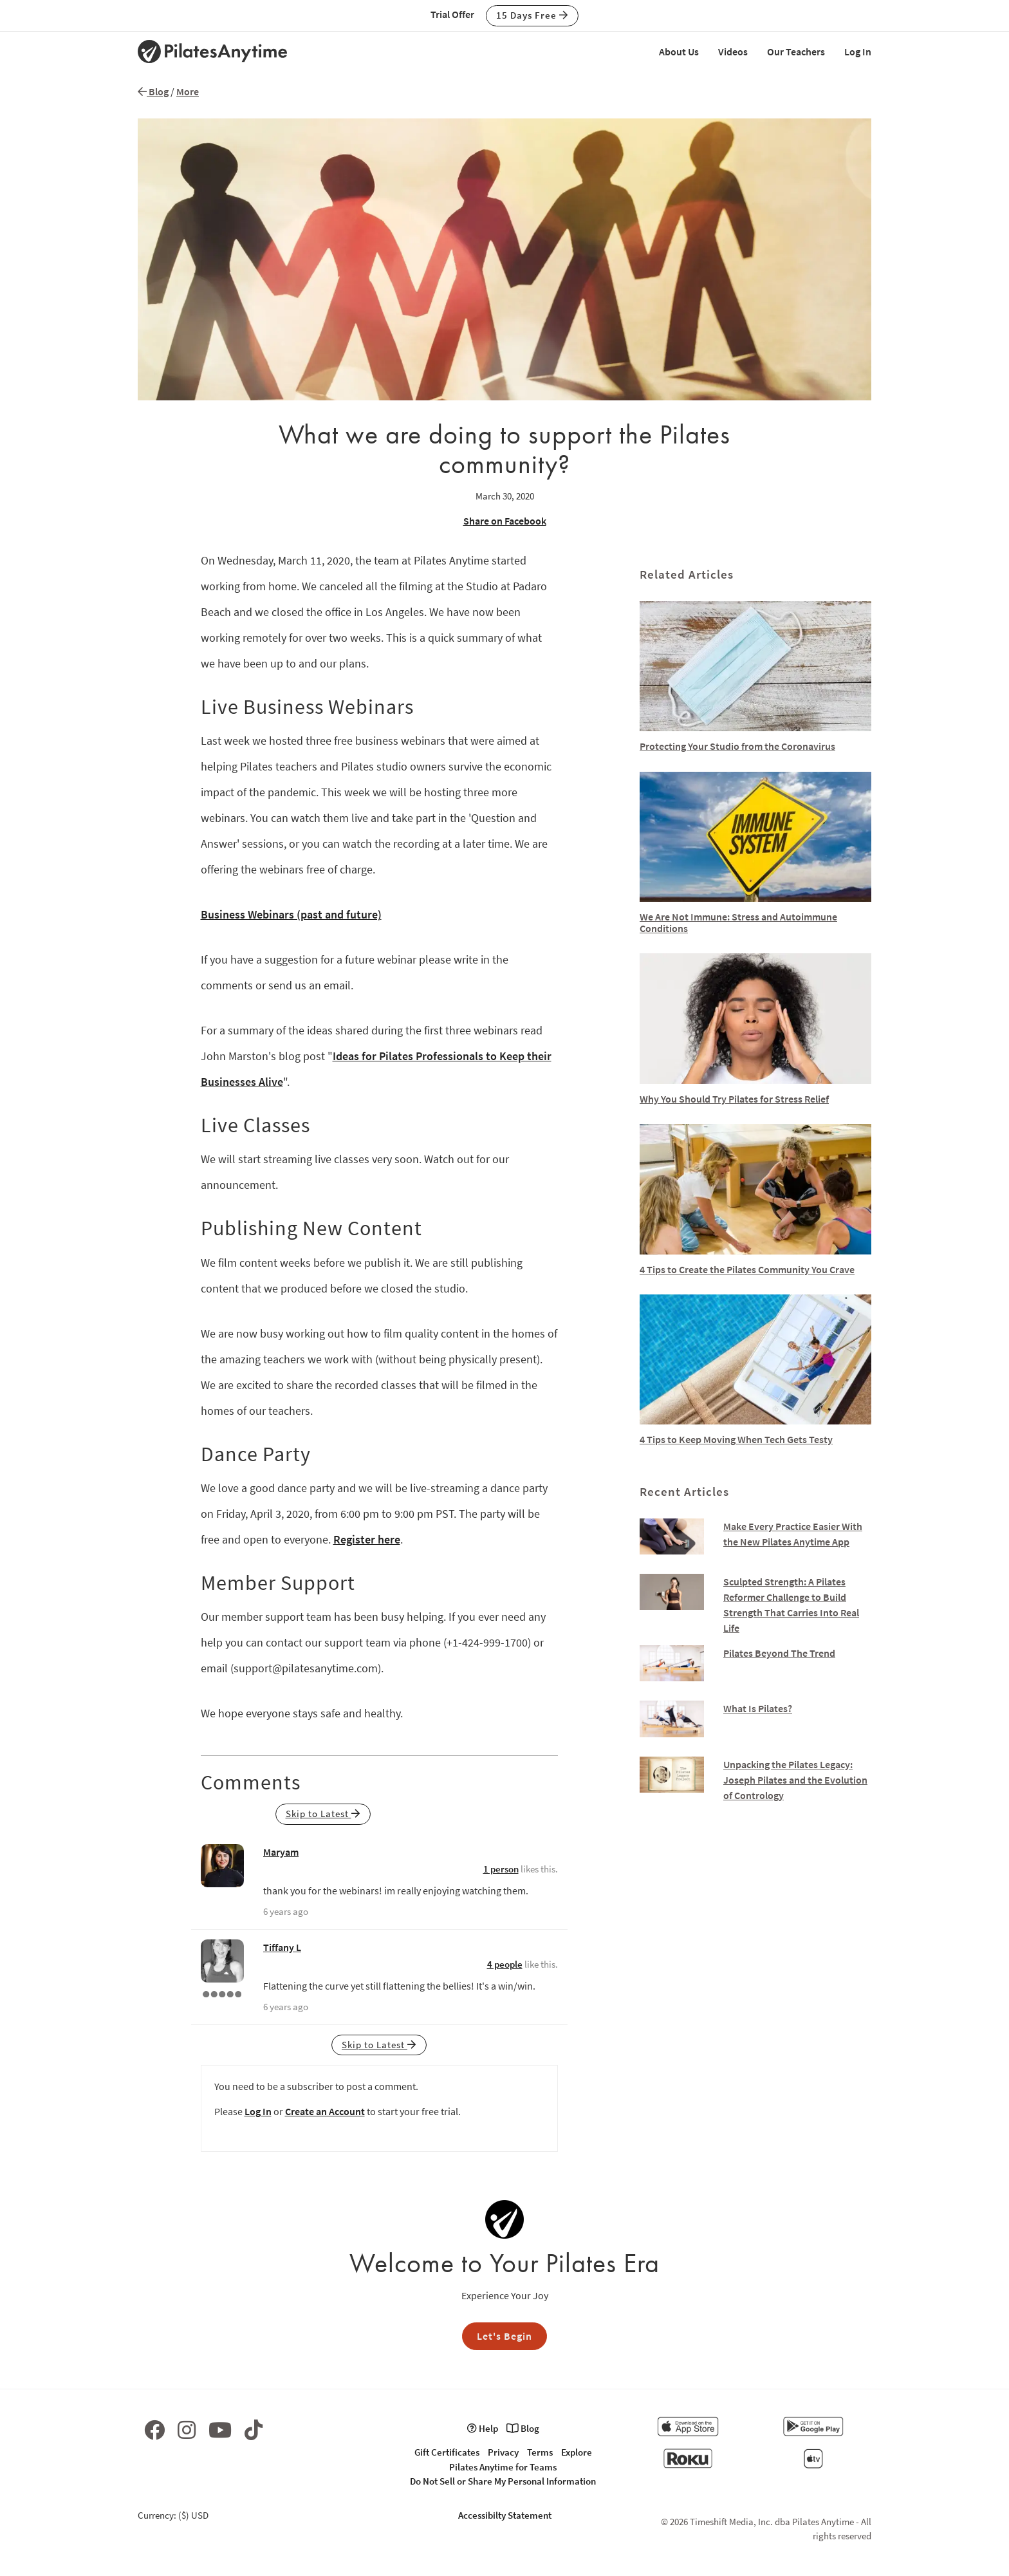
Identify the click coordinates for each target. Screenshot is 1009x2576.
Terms (540, 2452)
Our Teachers (796, 51)
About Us (679, 51)
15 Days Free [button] (532, 15)
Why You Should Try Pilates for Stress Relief (734, 1098)
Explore (576, 2452)
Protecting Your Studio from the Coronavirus (737, 746)
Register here (366, 1539)
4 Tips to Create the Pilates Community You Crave (747, 1269)
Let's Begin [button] (504, 2335)
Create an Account (325, 2111)
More (187, 91)
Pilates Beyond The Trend (779, 1653)
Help (482, 2428)
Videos (733, 51)
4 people (505, 1964)
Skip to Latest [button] (323, 1813)
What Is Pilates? (757, 1708)
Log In (857, 51)
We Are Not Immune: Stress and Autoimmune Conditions (738, 922)
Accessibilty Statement (504, 2515)
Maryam (281, 1851)
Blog (153, 91)
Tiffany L (282, 1947)
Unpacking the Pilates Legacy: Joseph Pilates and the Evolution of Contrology (795, 1780)
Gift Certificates (446, 2452)
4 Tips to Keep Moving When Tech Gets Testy (736, 1439)
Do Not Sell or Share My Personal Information (503, 2481)
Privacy (503, 2452)
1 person (501, 1869)
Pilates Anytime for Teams (503, 2467)
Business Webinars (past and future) (291, 914)
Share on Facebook (504, 520)
